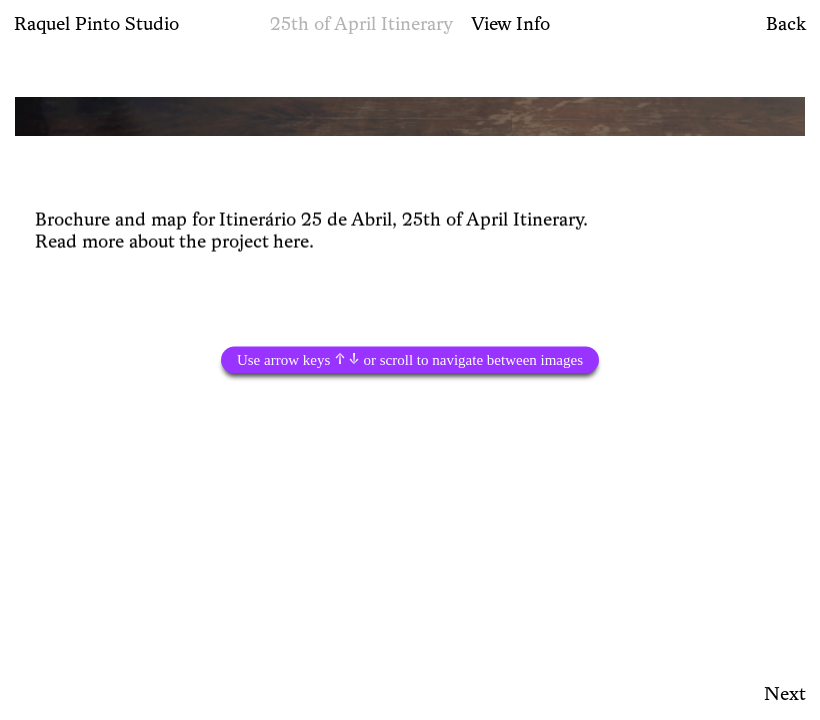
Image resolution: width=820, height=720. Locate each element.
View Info (510, 23)
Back (786, 23)
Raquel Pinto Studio (96, 23)
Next (785, 693)
